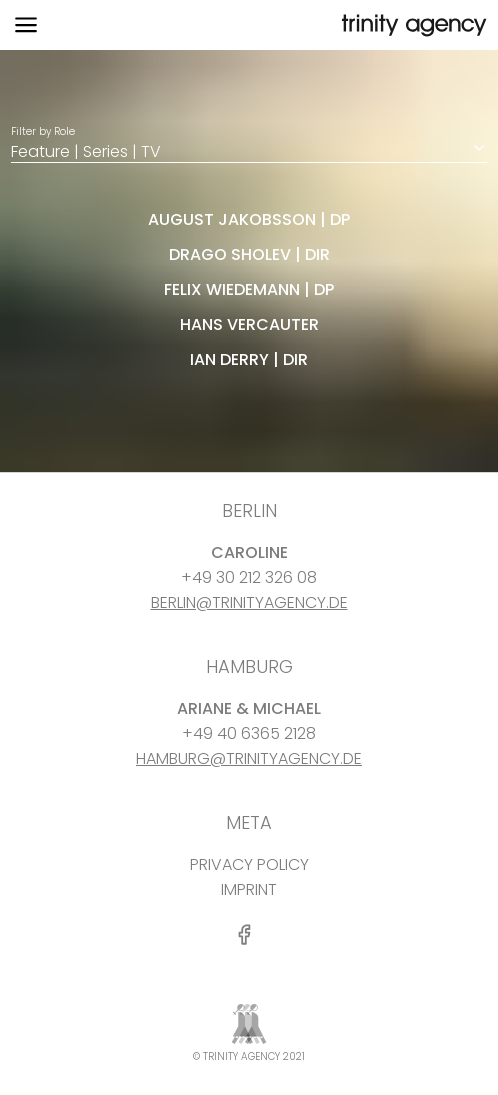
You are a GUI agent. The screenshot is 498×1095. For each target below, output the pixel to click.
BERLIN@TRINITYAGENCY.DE (249, 602)
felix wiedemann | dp (249, 289)
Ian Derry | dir (249, 359)
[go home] (412, 25)
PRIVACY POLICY (249, 864)
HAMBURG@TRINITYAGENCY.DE (249, 758)
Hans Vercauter (249, 324)
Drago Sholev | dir (249, 254)
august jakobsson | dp (249, 219)
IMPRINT (249, 889)
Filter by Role (249, 143)
